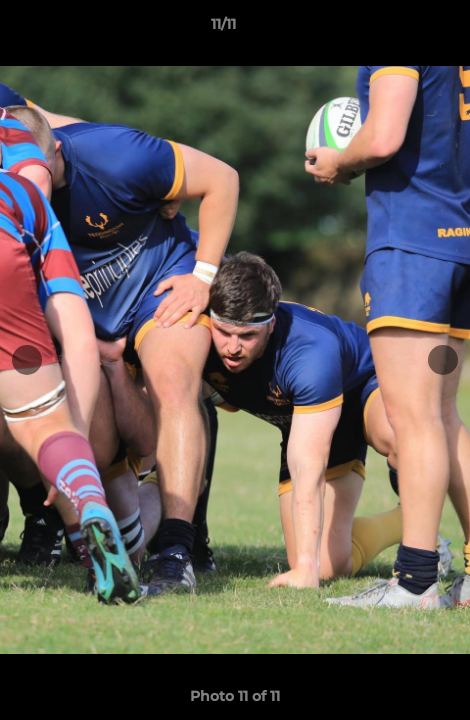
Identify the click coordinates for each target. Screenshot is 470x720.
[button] (398, 29)
